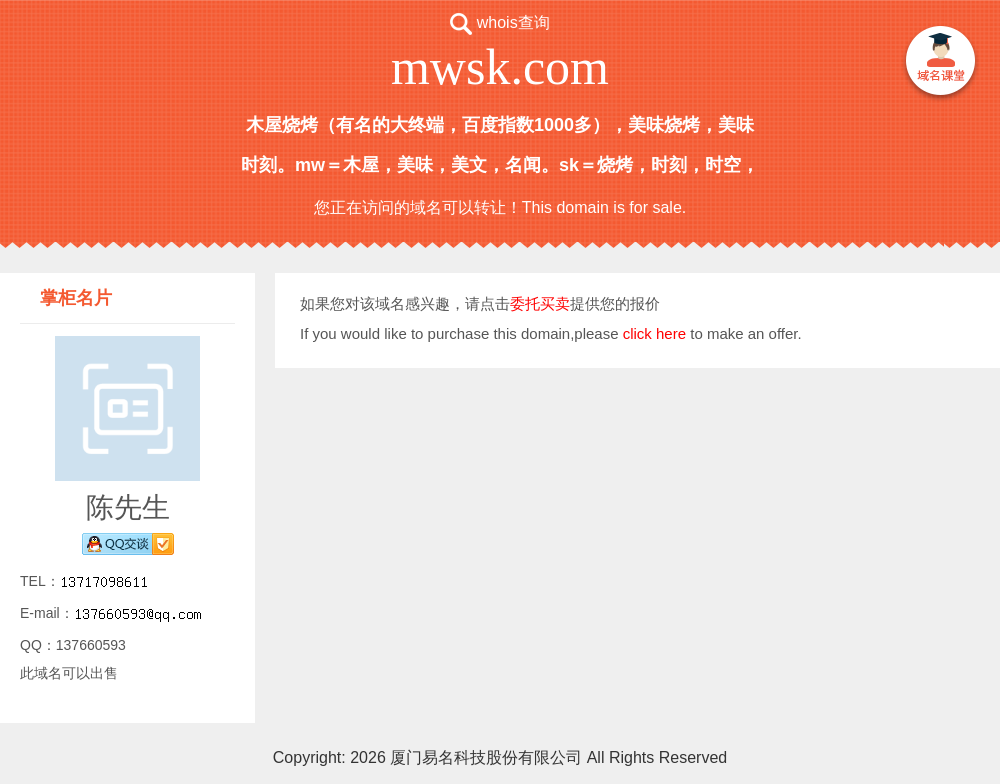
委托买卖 (540, 303)
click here (654, 333)
